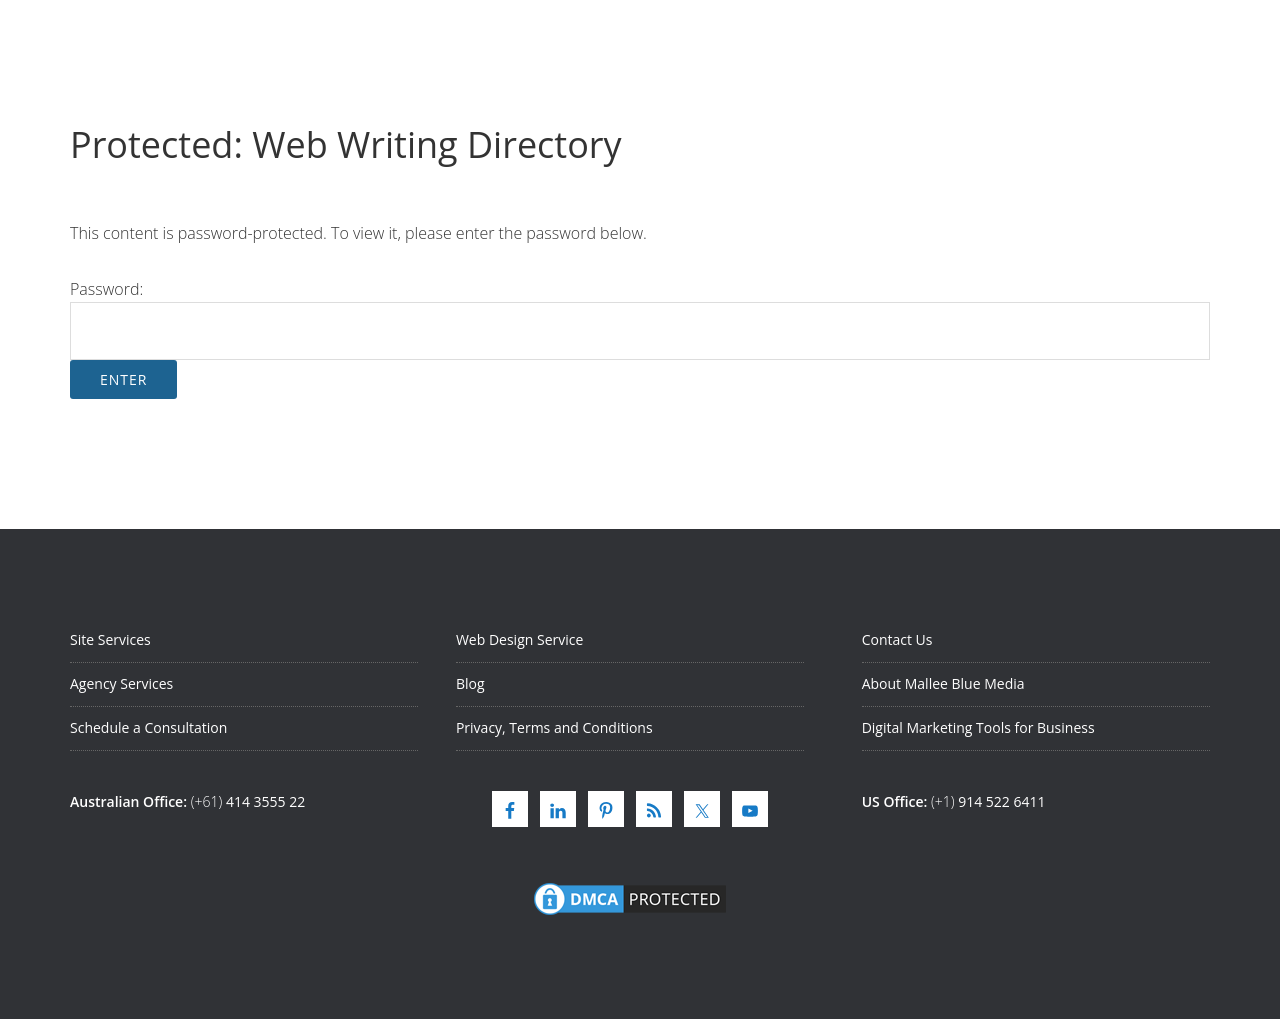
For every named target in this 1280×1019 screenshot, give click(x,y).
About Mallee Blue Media (943, 683)
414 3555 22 (265, 801)
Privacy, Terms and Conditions (554, 727)
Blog (470, 683)
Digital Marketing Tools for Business (978, 727)
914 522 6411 (1001, 801)
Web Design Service (519, 639)
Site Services (110, 639)
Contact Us (897, 639)
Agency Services (121, 683)
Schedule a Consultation (148, 727)
